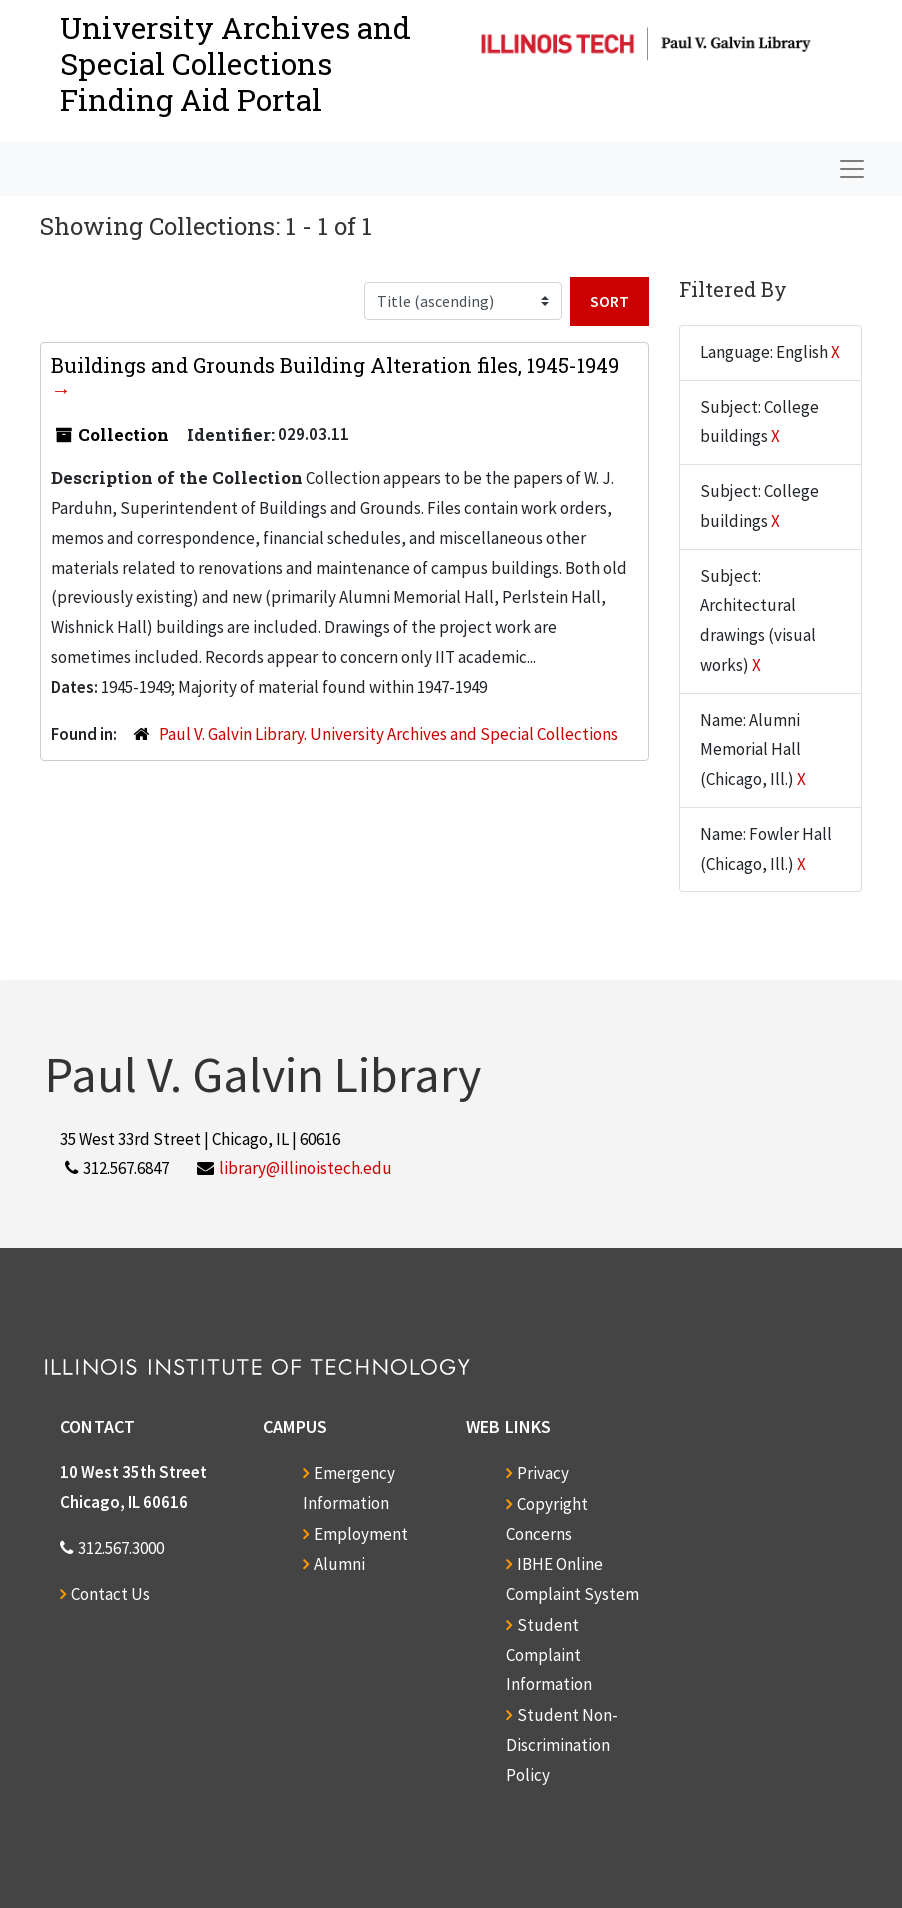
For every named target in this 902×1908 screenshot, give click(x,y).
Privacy (543, 1473)
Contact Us (110, 1594)
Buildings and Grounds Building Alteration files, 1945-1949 (335, 365)
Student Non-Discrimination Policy (562, 1745)
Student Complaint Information (549, 1655)
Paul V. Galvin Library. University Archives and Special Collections (388, 734)
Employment (361, 1534)
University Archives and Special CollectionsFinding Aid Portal (235, 63)
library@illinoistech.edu (305, 1168)
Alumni (339, 1564)
